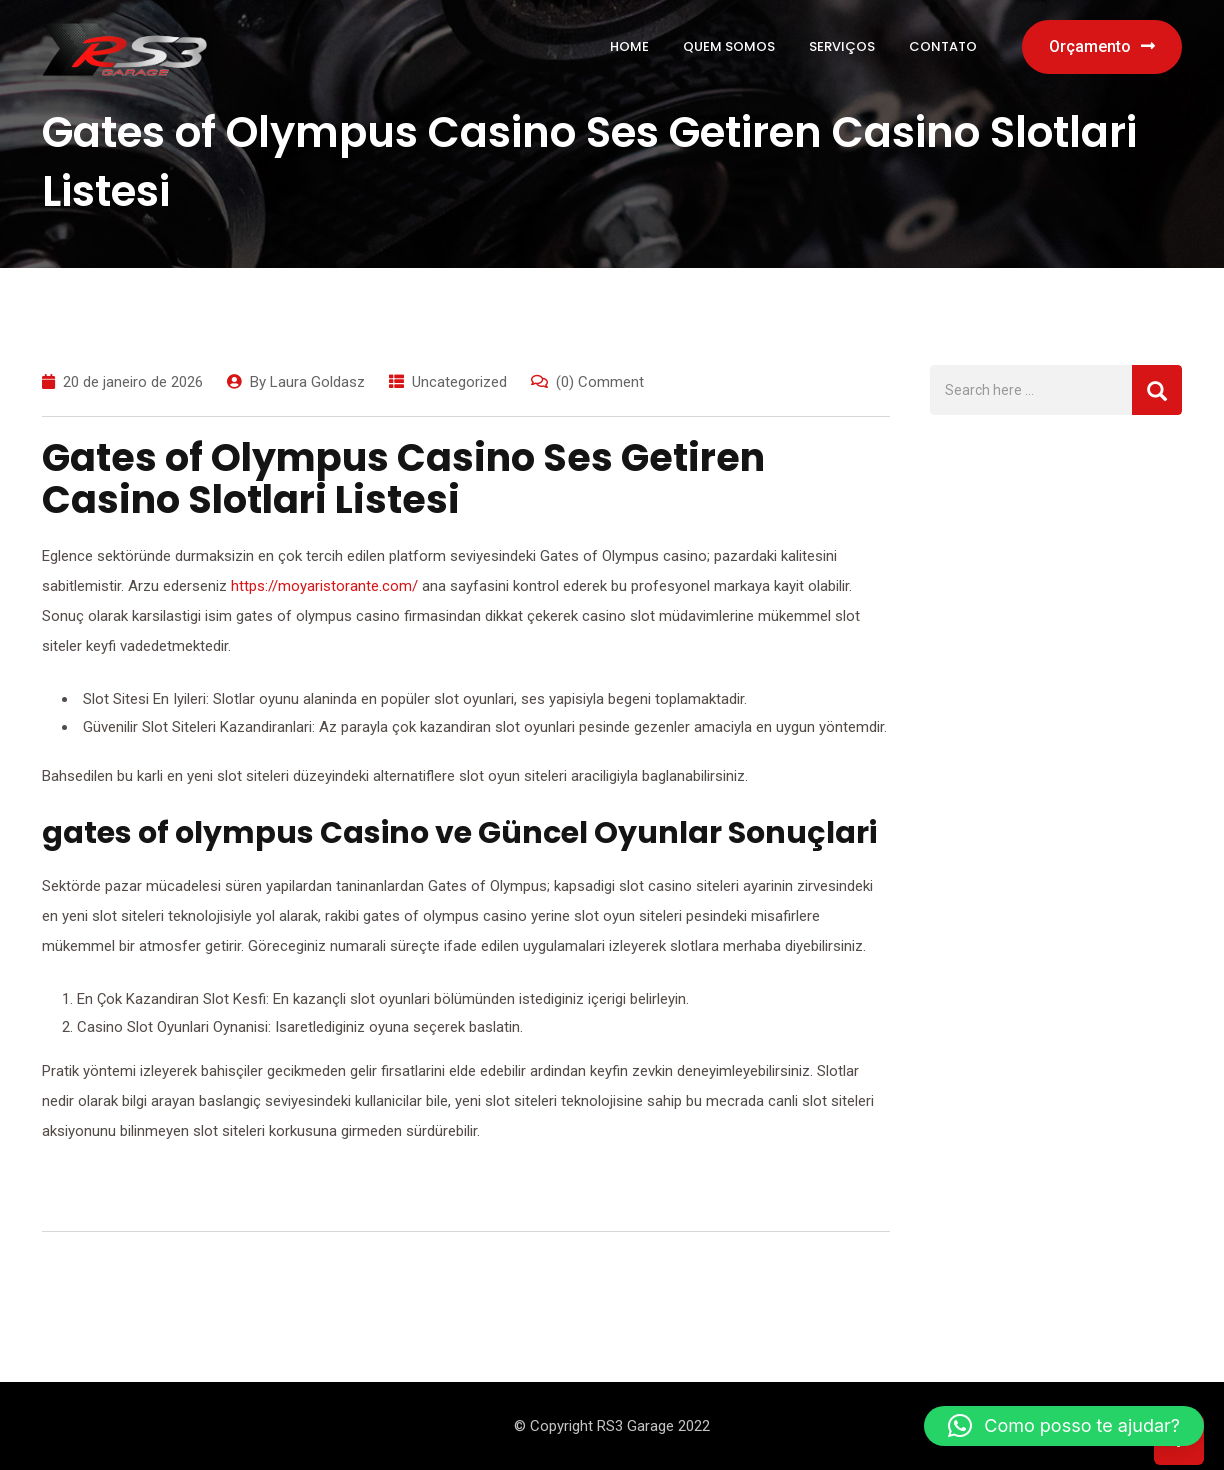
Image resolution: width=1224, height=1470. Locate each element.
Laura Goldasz (317, 382)
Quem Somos (729, 46)
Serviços (842, 46)
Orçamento (1102, 46)
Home (629, 46)
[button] (1064, 1426)
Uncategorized (459, 382)
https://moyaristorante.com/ (324, 586)
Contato (943, 46)
